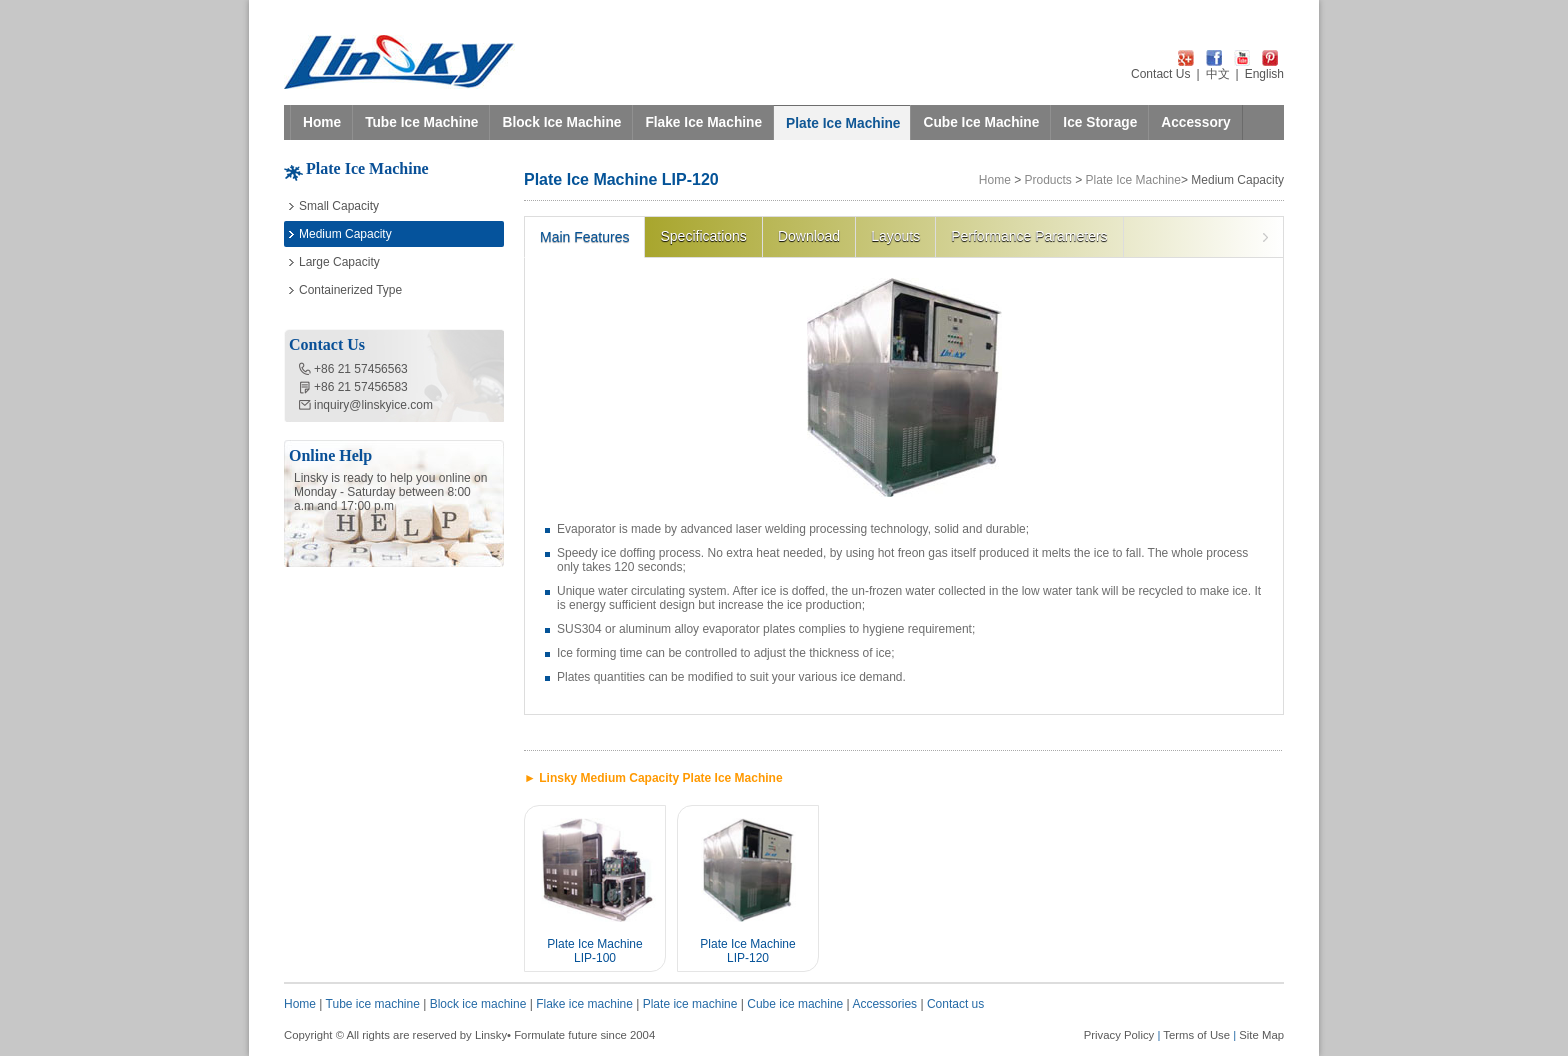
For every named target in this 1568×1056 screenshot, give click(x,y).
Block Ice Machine (561, 122)
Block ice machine (478, 1004)
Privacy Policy (1119, 1035)
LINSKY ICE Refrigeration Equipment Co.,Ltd (399, 62)
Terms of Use (1196, 1035)
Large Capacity (339, 262)
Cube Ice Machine (981, 122)
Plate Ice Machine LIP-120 (747, 951)
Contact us (955, 1004)
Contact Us (1160, 74)
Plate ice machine (690, 1004)
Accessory (1195, 122)
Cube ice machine (795, 1004)
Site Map (1261, 1035)
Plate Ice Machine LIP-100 (594, 951)
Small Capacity (339, 206)
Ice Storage (1100, 122)
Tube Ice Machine (421, 122)
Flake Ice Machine (703, 122)
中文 (1218, 74)
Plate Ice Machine (843, 123)
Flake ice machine (584, 1004)
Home (322, 122)
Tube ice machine (373, 1004)
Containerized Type (350, 290)
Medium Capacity (345, 234)
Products (1048, 180)
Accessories (884, 1004)
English (1264, 74)
